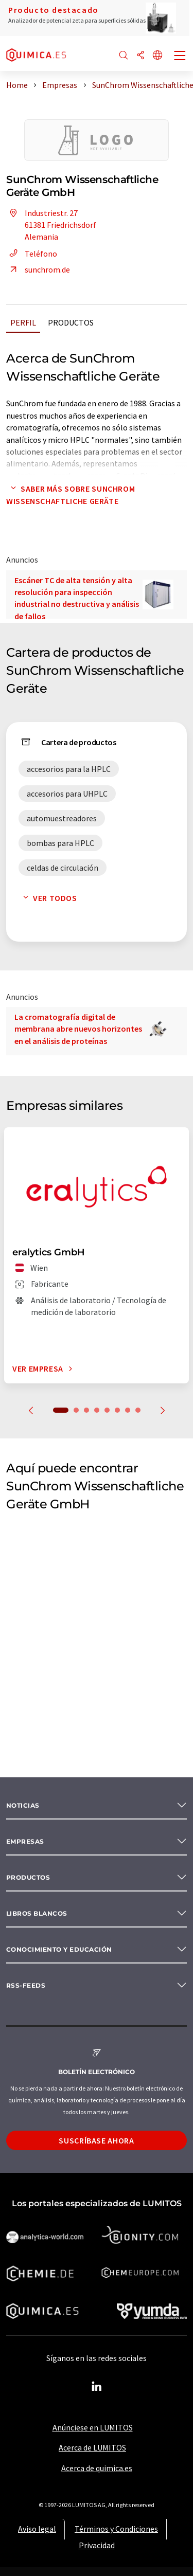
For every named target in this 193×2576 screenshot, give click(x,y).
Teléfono (31, 253)
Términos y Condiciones (116, 2529)
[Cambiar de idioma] (157, 56)
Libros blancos (36, 1913)
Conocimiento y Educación (59, 1949)
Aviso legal (37, 2529)
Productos (71, 322)
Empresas (25, 1841)
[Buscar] (123, 56)
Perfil (23, 322)
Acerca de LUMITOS (92, 2447)
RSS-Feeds (25, 1985)
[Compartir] (140, 56)
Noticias (23, 1805)
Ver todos (48, 898)
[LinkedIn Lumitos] (97, 2387)
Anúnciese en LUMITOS (92, 2427)
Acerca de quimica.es (96, 2468)
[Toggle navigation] (180, 56)
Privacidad (97, 2545)
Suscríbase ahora (96, 2140)
